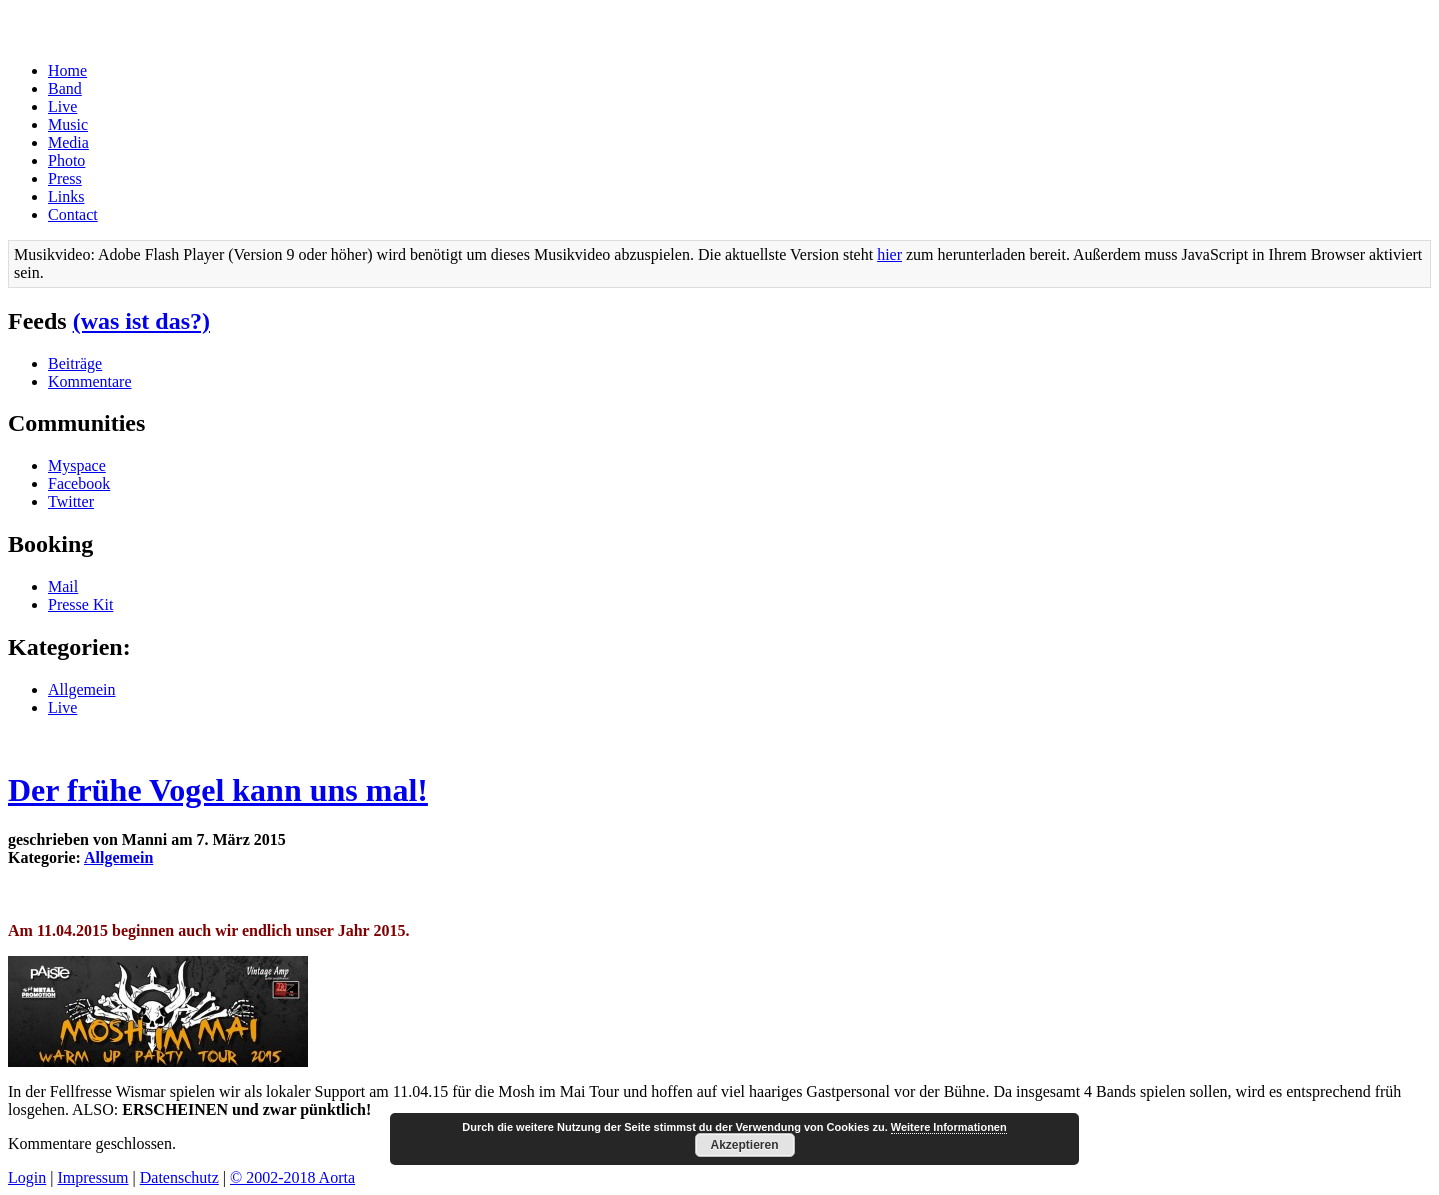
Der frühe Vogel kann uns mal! (218, 790)
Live (62, 106)
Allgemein (82, 689)
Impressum (92, 1177)
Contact (73, 214)
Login (27, 1177)
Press (65, 178)
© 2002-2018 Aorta (292, 1177)
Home (67, 70)
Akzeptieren (744, 1145)
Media (68, 142)
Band (65, 88)
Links (66, 196)
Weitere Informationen (949, 1127)
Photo (66, 160)
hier (889, 254)
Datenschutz (179, 1177)
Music (68, 124)
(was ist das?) (141, 321)
